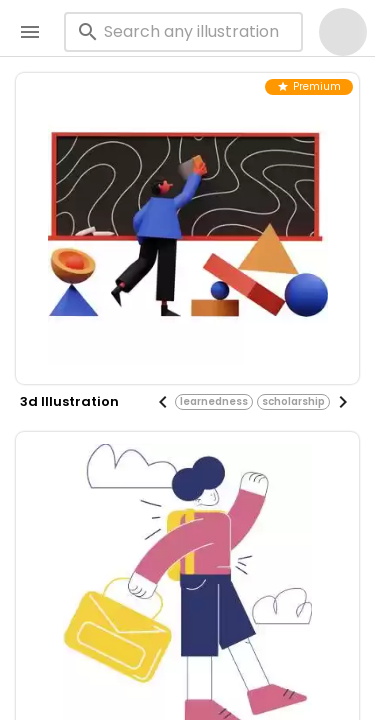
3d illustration (69, 401)
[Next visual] (343, 402)
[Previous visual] (163, 402)
